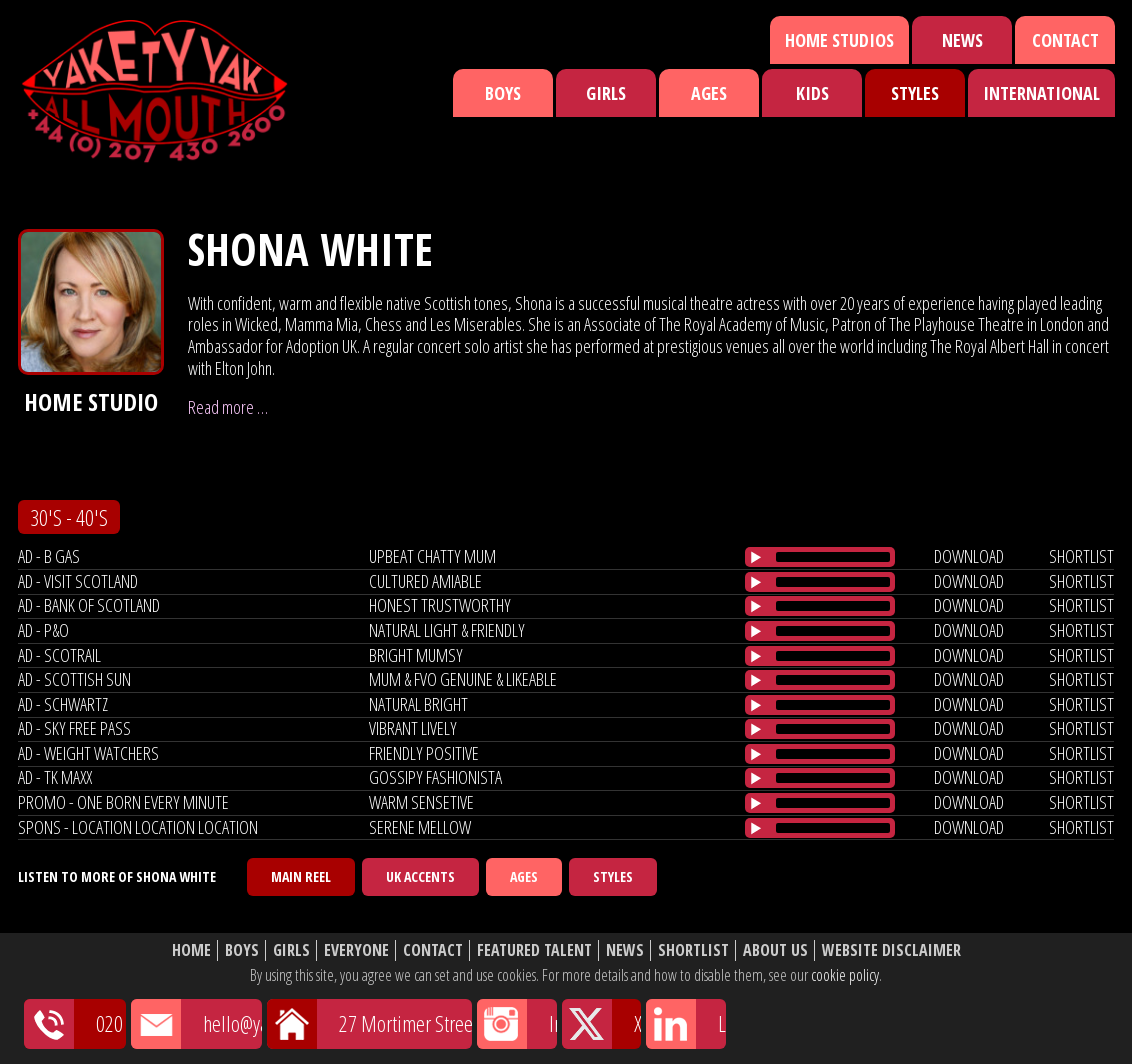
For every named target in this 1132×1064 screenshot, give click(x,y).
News (962, 40)
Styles (915, 93)
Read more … (228, 407)
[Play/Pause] (756, 557)
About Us (775, 950)
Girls (606, 93)
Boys (503, 93)
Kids (812, 93)
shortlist (1081, 556)
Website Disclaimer (891, 950)
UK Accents (420, 876)
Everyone (356, 950)
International (1041, 93)
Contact (1065, 40)
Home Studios (839, 40)
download (969, 556)
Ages (709, 93)
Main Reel (301, 876)
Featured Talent (534, 950)
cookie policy (845, 975)
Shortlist (693, 950)
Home (191, 950)
